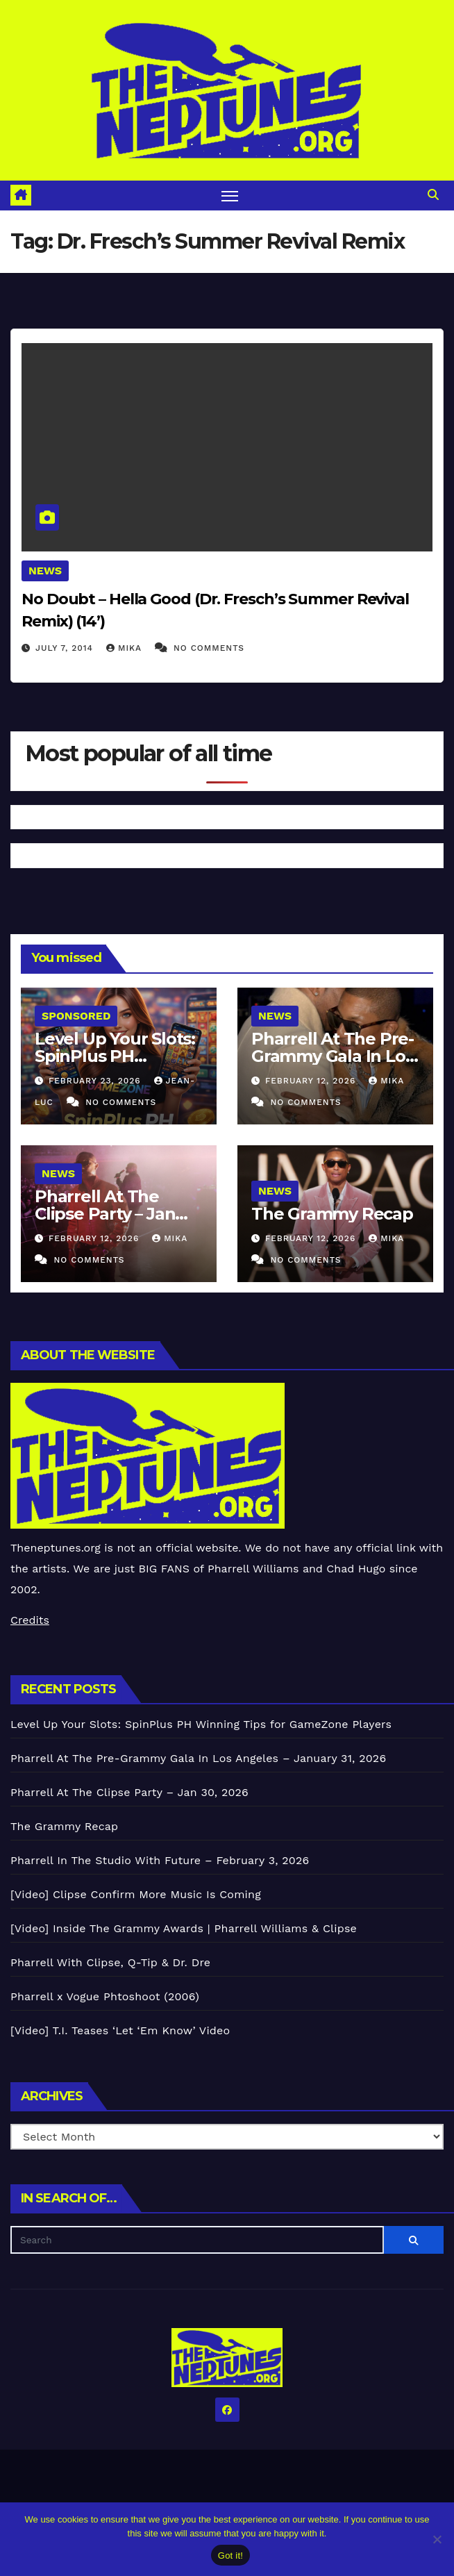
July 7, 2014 (65, 648)
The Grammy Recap (332, 1214)
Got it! (230, 2555)
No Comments (209, 648)
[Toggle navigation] (230, 195)
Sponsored (76, 1015)
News (45, 570)
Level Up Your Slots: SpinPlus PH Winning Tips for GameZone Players (201, 1724)
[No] (437, 2539)
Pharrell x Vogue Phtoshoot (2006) (104, 1996)
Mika (125, 648)
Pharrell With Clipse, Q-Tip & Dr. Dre (110, 1962)
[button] (433, 194)
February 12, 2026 (312, 1081)
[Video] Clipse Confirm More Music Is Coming (135, 1894)
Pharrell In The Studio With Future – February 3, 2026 (159, 1860)
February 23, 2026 (96, 1081)
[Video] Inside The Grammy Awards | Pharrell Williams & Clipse (183, 1928)
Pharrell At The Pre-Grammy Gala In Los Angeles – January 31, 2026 (198, 1758)
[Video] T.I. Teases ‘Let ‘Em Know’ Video (120, 2030)
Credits (29, 1620)
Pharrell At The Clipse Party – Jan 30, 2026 (105, 1213)
